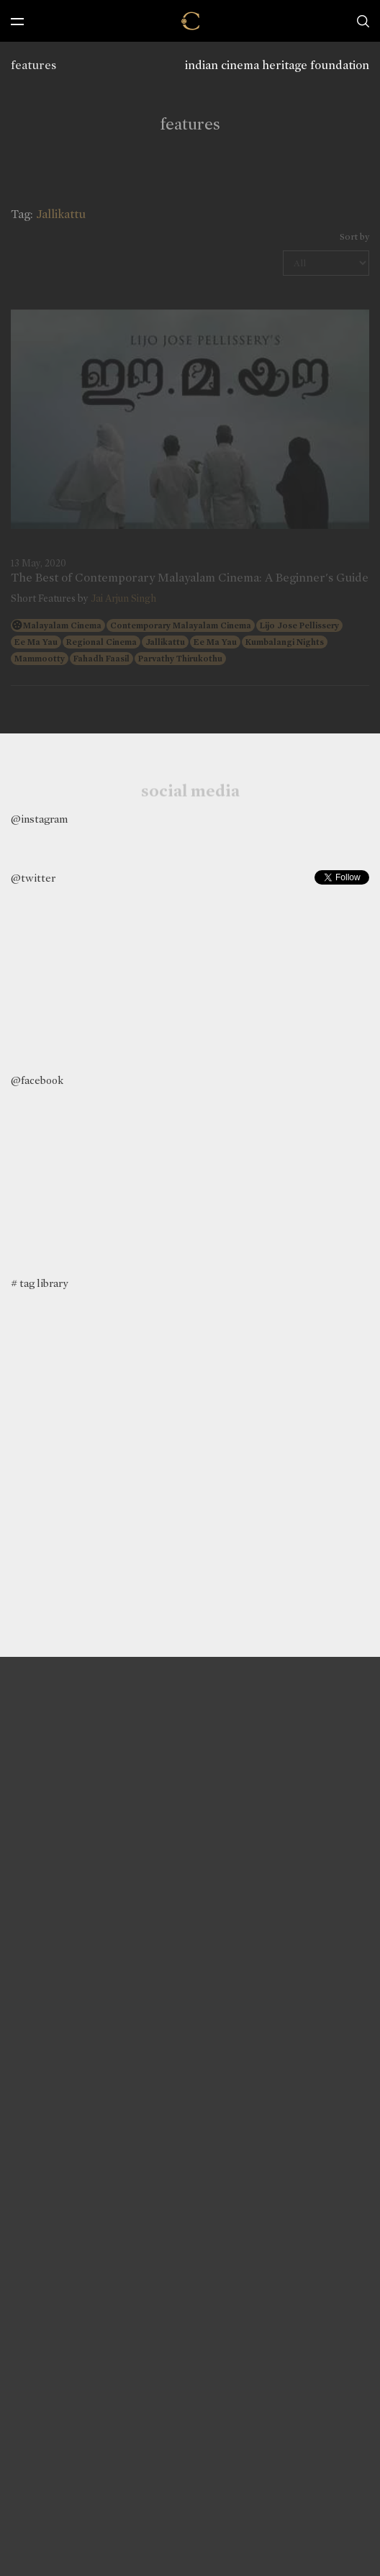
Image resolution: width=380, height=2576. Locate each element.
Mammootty (39, 659)
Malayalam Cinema (62, 625)
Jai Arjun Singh (123, 598)
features (33, 65)
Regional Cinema (101, 642)
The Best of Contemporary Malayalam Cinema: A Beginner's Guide (189, 578)
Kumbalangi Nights (284, 642)
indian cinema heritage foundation (277, 65)
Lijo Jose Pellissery (299, 625)
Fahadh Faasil (101, 659)
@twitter (33, 878)
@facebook (37, 1080)
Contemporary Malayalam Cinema (180, 625)
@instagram (39, 819)
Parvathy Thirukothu (180, 659)
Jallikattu (165, 642)
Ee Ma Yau (36, 642)
